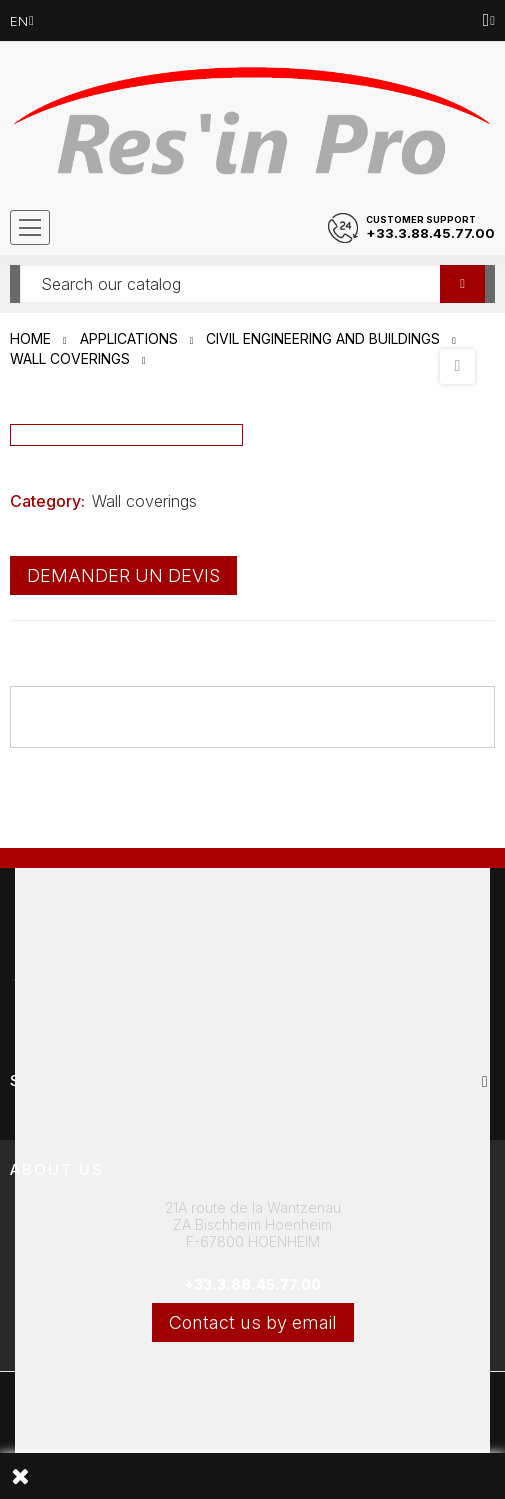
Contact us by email (253, 1322)
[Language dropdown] (22, 21)
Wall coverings (144, 501)
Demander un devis (123, 575)
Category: (47, 501)
